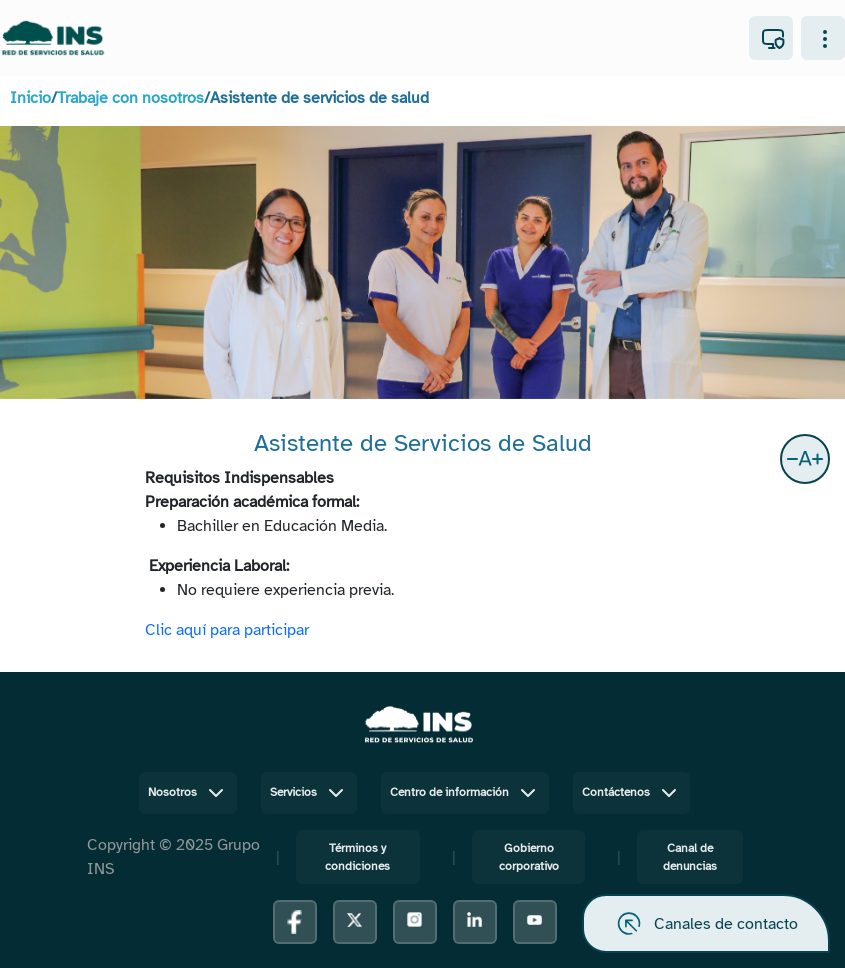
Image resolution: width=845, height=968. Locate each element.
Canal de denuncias (690, 857)
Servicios (309, 793)
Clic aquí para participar (227, 630)
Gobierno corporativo (529, 857)
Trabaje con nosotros (130, 98)
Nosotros (188, 793)
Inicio (30, 98)
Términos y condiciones (357, 857)
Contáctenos (631, 793)
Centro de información (465, 793)
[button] (805, 459)
